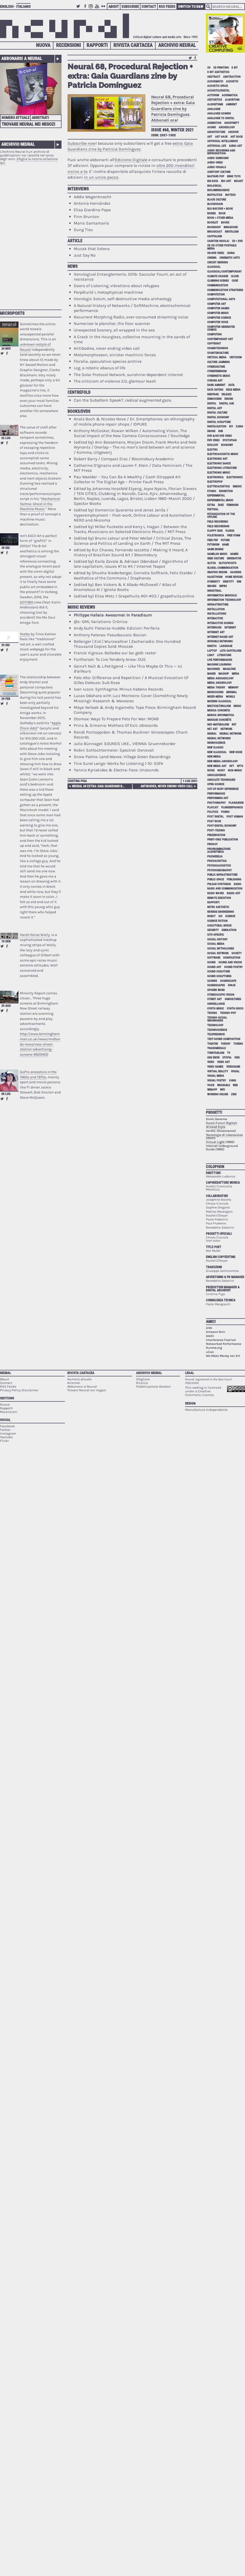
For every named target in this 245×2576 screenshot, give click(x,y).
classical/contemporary (224, 271)
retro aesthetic (218, 907)
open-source (215, 784)
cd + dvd (237, 241)
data (231, 385)
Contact (149, 6)
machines (213, 669)
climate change (217, 276)
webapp (212, 1089)
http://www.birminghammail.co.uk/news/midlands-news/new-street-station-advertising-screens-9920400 (40, 1044)
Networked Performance (223, 1344)
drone (211, 431)
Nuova (43, 45)
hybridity (213, 581)
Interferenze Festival (221, 1340)
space (231, 985)
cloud (235, 276)
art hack (221, 136)
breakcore (231, 227)
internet (230, 627)
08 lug (5, 1094)
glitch (211, 563)
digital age (226, 403)
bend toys (234, 176)
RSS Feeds (167, 6)
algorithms (215, 104)
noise (211, 770)
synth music (215, 1008)
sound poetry (233, 967)
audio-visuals (216, 167)
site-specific (215, 934)
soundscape (228, 981)
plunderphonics (232, 807)
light (210, 655)
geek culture (215, 558)
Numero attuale (15, 118)
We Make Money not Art (223, 1356)
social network (218, 953)
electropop (215, 481)
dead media (233, 389)
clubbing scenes (218, 280)
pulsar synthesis (219, 884)
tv (228, 1053)
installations (216, 613)
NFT (231, 766)
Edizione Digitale (131, 159)
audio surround (218, 158)
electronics (234, 477)
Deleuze (226, 394)
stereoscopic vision (220, 994)
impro (223, 586)
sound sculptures (219, 976)
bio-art (226, 181)
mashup (223, 673)
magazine (229, 669)
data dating (215, 389)
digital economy (218, 417)
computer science (219, 317)
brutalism (231, 231)
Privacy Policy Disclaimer (19, 1390)
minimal (231, 692)
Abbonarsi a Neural (21, 58)
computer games (218, 308)
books (225, 222)
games (234, 554)
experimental (216, 495)
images (211, 586)
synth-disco (235, 1008)
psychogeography (219, 870)
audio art (235, 146)
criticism (235, 357)
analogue (213, 109)
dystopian (230, 440)
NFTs (240, 766)
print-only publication (222, 839)
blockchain (215, 204)
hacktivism (214, 577)
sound (211, 962)
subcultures (233, 999)
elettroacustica (218, 486)
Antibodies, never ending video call (166, 786)
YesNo (25, 634)
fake (221, 505)
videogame (233, 1066)
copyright (214, 343)
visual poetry (216, 1080)
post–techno (216, 830)
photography (216, 803)
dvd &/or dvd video (219, 436)
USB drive (213, 1057)
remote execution (219, 898)
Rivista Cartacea (132, 45)
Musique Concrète (219, 720)
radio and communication (224, 888)
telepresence (216, 1034)
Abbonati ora (164, 120)
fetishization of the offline (221, 515)
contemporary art (220, 339)
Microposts (12, 313)
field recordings (218, 526)
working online (217, 1094)
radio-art (233, 893)
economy (227, 445)
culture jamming (218, 362)
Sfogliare (143, 1379)
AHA (209, 1328)
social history (217, 939)
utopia (226, 1057)
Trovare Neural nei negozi (28, 124)
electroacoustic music (222, 454)
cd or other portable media (221, 247)
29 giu (5, 645)
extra (211, 505)
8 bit (234, 67)
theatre (212, 1043)
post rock (214, 821)
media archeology (219, 683)
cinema (212, 257)
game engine (215, 549)
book (222, 213)
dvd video (213, 440)
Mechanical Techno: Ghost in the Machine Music (40, 504)
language (225, 646)
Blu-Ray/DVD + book (220, 208)
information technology (224, 600)
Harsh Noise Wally (35, 935)
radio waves (215, 893)
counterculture (218, 353)
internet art (216, 632)
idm (239, 581)
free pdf (212, 540)
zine (233, 1094)
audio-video (215, 162)
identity (228, 581)
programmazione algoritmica (218, 850)
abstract (213, 76)
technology (215, 1025)
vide (237, 1057)
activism (213, 95)
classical (213, 267)
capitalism (214, 236)
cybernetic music (218, 376)
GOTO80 (26, 602)
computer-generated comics (221, 328)
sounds (212, 981)
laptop (212, 650)
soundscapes (216, 985)
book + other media (220, 218)
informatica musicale (222, 595)
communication (217, 285)
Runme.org (214, 1348)
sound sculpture (218, 971)
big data (212, 181)
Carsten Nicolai (218, 241)
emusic (237, 486)
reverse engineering (220, 912)
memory (233, 687)
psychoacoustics (219, 865)
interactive (215, 618)
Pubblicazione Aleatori (153, 1386)
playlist (212, 807)
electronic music (218, 472)
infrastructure (217, 604)
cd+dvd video (215, 253)
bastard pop (215, 176)
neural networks (219, 738)
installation (216, 609)
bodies (211, 213)
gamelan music (217, 554)
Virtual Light (215, 1142)
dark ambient (216, 385)
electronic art (217, 459)
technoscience (217, 1030)
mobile (230, 696)
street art (214, 999)
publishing (234, 879)
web (235, 1085)
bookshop (214, 227)
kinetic (212, 646)
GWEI (210, 1336)
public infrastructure (222, 874)
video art (223, 1062)
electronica (215, 477)
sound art (214, 967)
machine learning (219, 664)
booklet (212, 222)
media (235, 673)
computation (216, 294)
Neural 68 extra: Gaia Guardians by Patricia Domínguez (99, 786)
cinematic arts (229, 257)
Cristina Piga (77, 781)
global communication (222, 568)
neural (212, 733)
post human (234, 816)
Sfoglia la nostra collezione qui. (29, 161)
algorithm (232, 99)
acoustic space (217, 86)
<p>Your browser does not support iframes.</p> (31, 235)
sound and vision (230, 962)
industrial (214, 590)
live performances (219, 660)
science (230, 916)
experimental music (220, 500)
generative (234, 558)
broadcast (214, 231)
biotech (230, 195)
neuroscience (216, 743)
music (237, 706)
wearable (223, 1085)
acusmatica (230, 95)
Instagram (8, 1433)
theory (225, 1043)
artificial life (216, 146)
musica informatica (220, 715)
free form (233, 535)
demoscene (214, 399)
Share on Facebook (7, 353)
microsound (215, 692)
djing (239, 426)
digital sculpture (219, 422)
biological (214, 186)
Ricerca (142, 1383)
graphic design (217, 572)
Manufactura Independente (206, 1410)
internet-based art (220, 637)
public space (215, 879)
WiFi (222, 1089)
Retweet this (2, 353)
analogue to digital (220, 118)
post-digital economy (221, 825)
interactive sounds (220, 623)
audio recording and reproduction (221, 152)
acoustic (232, 81)
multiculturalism (219, 706)
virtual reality (217, 1071)
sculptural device (219, 925)
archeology (227, 127)
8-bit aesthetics (218, 72)
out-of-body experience (222, 789)
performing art (217, 798)
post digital (215, 816)
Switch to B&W (190, 6)
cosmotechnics (217, 348)
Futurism (213, 544)
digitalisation (216, 426)
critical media (216, 357)
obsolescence (216, 775)
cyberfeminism (216, 371)
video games (215, 1066)
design (228, 399)
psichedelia (215, 856)
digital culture (217, 412)
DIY (231, 426)
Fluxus (229, 531)
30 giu (5, 548)
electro (212, 449)
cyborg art (215, 380)
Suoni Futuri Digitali (221, 1123)
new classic (215, 747)
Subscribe (130, 6)
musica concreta (218, 710)
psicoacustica (217, 861)
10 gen (5, 941)
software (213, 957)
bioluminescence (218, 190)
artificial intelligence (222, 141)
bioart (238, 181)
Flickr (4, 1441)
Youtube (6, 1437)
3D (208, 67)
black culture (216, 199)
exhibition (226, 491)
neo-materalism (218, 724)
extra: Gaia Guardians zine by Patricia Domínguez (130, 146)
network (226, 729)
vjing (232, 1080)
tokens (238, 1043)
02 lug (5, 438)
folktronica (215, 535)
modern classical (219, 701)
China (231, 253)
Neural (5, 1373)
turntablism (215, 1053)
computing (214, 334)
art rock (236, 136)
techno (212, 1013)
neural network (230, 733)
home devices (234, 577)
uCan (210, 1352)
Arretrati (40, 118)
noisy (221, 770)
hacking (235, 572)
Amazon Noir (215, 1332)
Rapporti (97, 45)
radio (237, 884)
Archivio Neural (177, 45)
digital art (214, 408)
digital (211, 403)
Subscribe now (82, 143)
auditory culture (218, 172)
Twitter (5, 1430)
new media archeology (222, 761)
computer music (218, 313)
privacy (212, 844)
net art (212, 729)
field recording (217, 521)
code (235, 280)
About (113, 6)
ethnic (211, 491)
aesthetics (214, 99)
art (209, 136)
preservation (216, 835)
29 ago (6, 1006)
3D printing (221, 67)
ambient (231, 104)
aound (211, 127)
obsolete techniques (221, 780)
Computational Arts (221, 299)
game (225, 544)
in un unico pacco (101, 177)
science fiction (217, 921)
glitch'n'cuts (227, 563)
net (234, 724)
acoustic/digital (218, 90)
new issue (235, 752)
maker (211, 673)
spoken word (216, 990)
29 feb (5, 699)
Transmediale (216, 1048)
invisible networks (220, 641)
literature (224, 655)
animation (214, 123)
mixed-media (215, 696)
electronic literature (222, 468)
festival (212, 509)
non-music (235, 770)
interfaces (214, 627)
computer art (216, 304)
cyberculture (216, 366)
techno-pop (228, 1013)
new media (214, 756)
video (210, 1062)
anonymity (231, 123)
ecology (212, 445)
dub (220, 431)
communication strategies (225, 290)
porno (225, 812)
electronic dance (219, 463)
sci (220, 916)
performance (216, 793)
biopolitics (214, 195)
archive (233, 132)
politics (212, 812)
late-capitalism (230, 650)
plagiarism (236, 803)
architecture (216, 132)
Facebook (7, 1426)
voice (210, 1085)
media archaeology (220, 678)
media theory (216, 687)
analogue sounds (219, 113)
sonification (231, 957)
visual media (215, 1076)
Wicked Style (215, 1127)
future (225, 540)
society (236, 953)
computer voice (217, 322)
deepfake (213, 394)
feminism (232, 505)
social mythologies (220, 948)
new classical (216, 752)
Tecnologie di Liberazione (224, 1135)
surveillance (216, 1004)
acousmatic (215, 81)
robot (211, 916)
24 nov (6, 348)
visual (235, 1071)
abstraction (232, 76)
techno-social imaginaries (217, 1019)
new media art (216, 766)
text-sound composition (223, 1039)
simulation (229, 930)
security (213, 930)
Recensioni (68, 45)
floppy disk (215, 531)
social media (215, 944)
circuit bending (217, 262)
